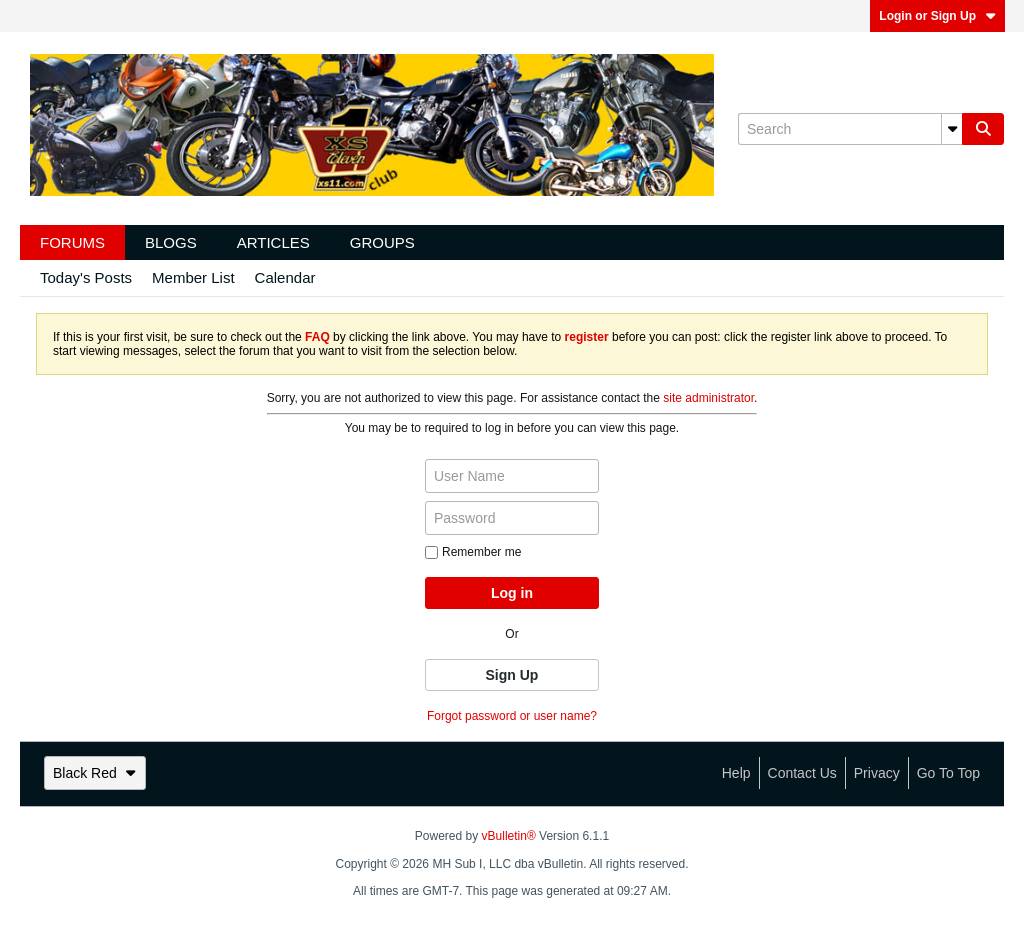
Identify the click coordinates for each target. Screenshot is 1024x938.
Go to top (948, 773)
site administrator (708, 398)
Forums (72, 242)
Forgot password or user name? (512, 716)
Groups (382, 242)
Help (736, 773)
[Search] (850, 129)
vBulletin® (509, 836)
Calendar (285, 277)
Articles (273, 242)
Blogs (171, 242)
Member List (193, 277)
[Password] (512, 518)
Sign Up (512, 675)
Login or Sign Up (937, 16)
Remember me (473, 552)
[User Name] (512, 476)
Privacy (877, 773)
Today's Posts (86, 277)
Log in (512, 593)
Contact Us (802, 773)
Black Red (95, 773)
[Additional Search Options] (952, 129)
